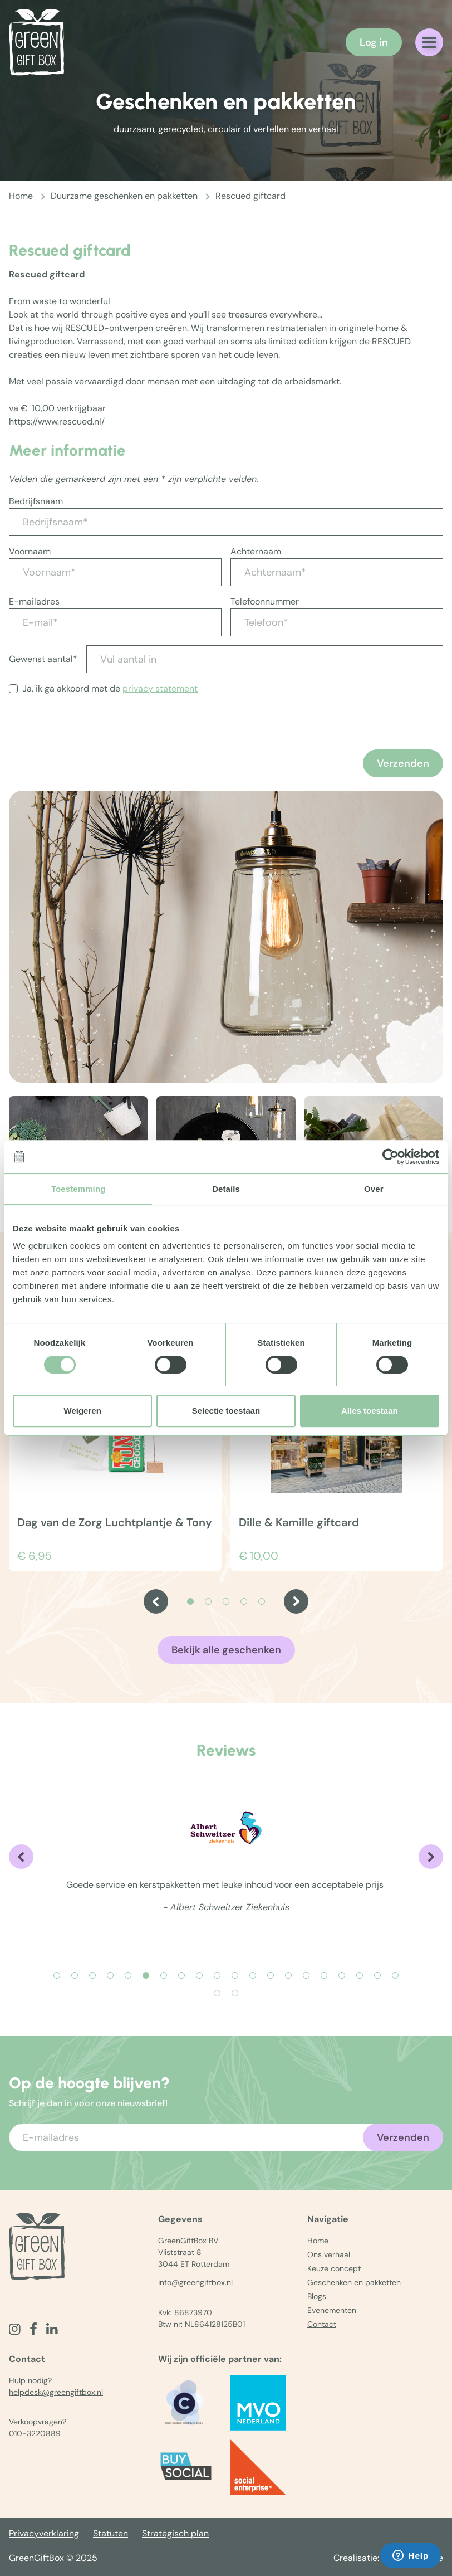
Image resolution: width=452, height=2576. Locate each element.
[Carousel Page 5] (261, 1601)
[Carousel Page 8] (181, 1975)
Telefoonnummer (264, 601)
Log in (374, 42)
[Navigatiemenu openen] (429, 42)
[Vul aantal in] (264, 659)
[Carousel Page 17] (341, 1975)
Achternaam (255, 551)
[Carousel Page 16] (324, 1975)
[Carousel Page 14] (288, 1975)
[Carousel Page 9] (199, 1975)
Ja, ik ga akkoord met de (110, 688)
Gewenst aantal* (43, 659)
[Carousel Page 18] (359, 1975)
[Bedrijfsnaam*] (226, 522)
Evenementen (331, 2310)
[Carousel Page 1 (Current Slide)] (190, 1601)
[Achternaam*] (336, 572)
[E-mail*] (115, 622)
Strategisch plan (175, 2533)
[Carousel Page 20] (395, 1975)
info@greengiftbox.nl (195, 2282)
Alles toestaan (369, 1410)
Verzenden (403, 763)
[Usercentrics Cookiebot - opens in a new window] (390, 1156)
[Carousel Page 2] (208, 1601)
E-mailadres (34, 601)
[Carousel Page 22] (235, 1993)
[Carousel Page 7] (163, 1975)
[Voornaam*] (115, 572)
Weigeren (82, 1410)
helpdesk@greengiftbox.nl (56, 2392)
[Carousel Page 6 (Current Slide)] (146, 1975)
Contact (321, 2324)
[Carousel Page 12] (252, 1975)
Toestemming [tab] (78, 1189)
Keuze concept (334, 2268)
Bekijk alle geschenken (226, 1650)
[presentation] (93, 748)
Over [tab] (374, 1189)
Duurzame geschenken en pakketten (124, 196)
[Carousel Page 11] (235, 1975)
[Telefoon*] (336, 622)
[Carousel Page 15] (306, 1975)
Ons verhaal (328, 2254)
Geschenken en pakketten (354, 2282)
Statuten (110, 2533)
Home (21, 196)
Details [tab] (226, 1189)
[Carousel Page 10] (217, 1975)
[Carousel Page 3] (226, 1601)
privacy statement (160, 688)
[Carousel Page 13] (270, 1975)
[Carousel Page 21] (217, 1993)
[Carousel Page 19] (377, 1975)
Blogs (316, 2296)
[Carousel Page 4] (243, 1601)
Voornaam (30, 551)
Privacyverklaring (44, 2533)
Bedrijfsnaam (36, 501)
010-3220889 (35, 2433)
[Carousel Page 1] (56, 1975)
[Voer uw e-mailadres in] (226, 2137)
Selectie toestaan (226, 1410)
